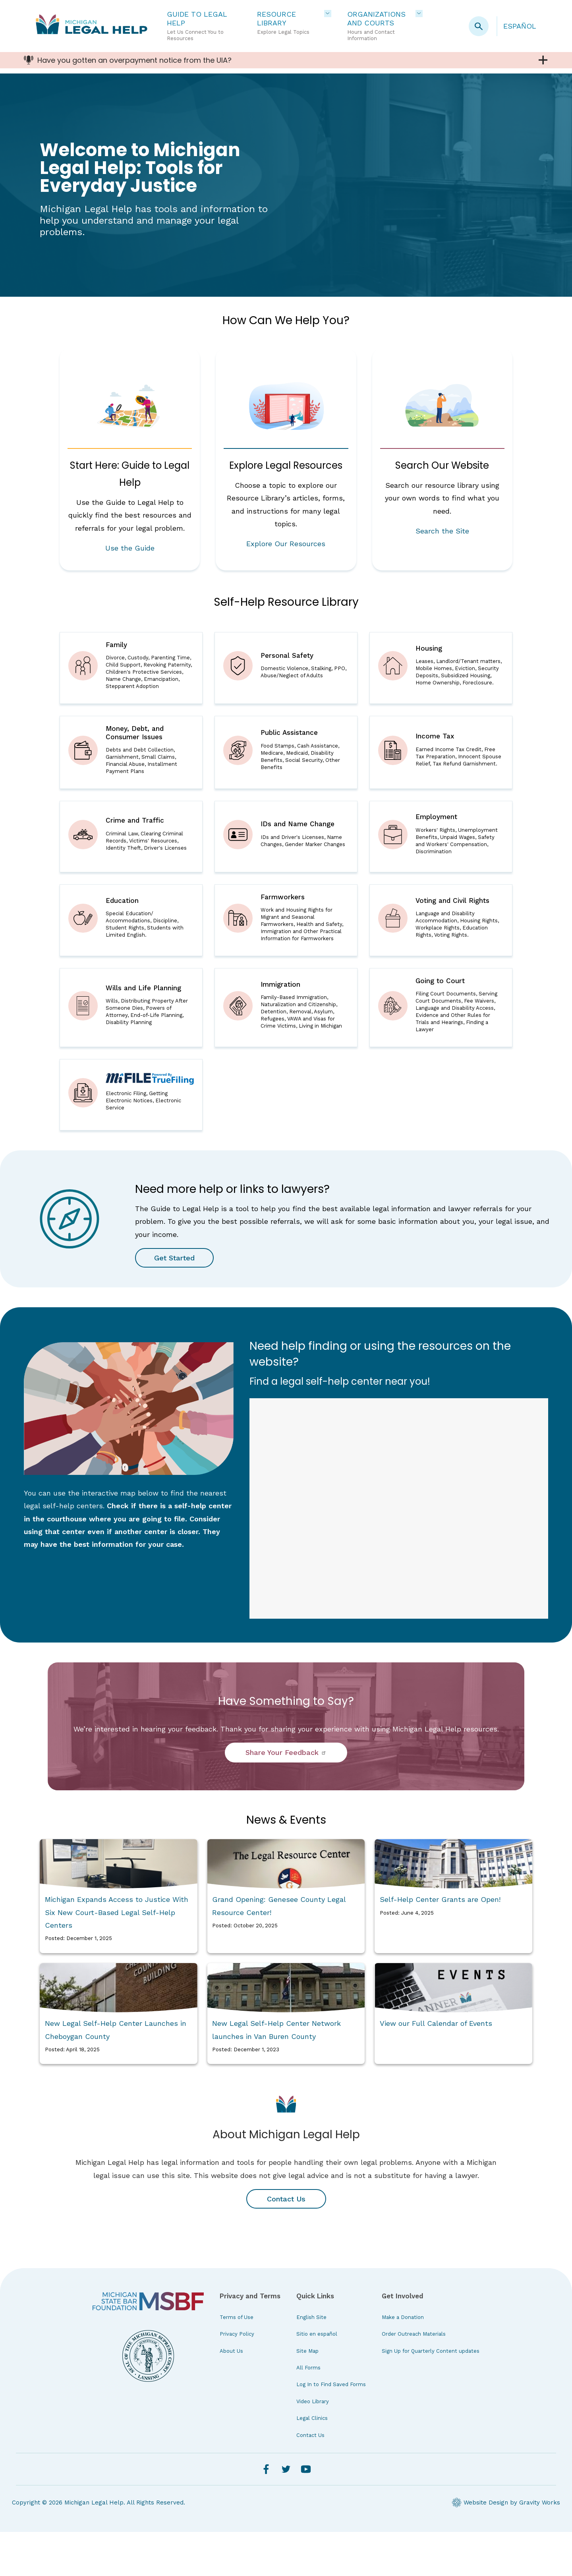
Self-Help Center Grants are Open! (440, 1943)
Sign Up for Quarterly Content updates (430, 2395)
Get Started (176, 1302)
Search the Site (442, 532)
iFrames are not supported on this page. (398, 1552)
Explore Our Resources (285, 544)
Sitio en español (316, 2378)
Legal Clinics (312, 2462)
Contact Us (286, 2243)
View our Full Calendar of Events (436, 2067)
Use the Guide (130, 549)
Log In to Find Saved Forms (331, 2429)
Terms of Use (236, 2361)
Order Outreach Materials (414, 2378)
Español (519, 26)
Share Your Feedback (286, 1797)
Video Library (312, 2445)
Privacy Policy (237, 2378)
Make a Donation (403, 2361)
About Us (231, 2395)
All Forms (308, 2412)
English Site (311, 2361)
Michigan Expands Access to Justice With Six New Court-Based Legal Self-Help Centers (116, 1956)
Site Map (307, 2395)
